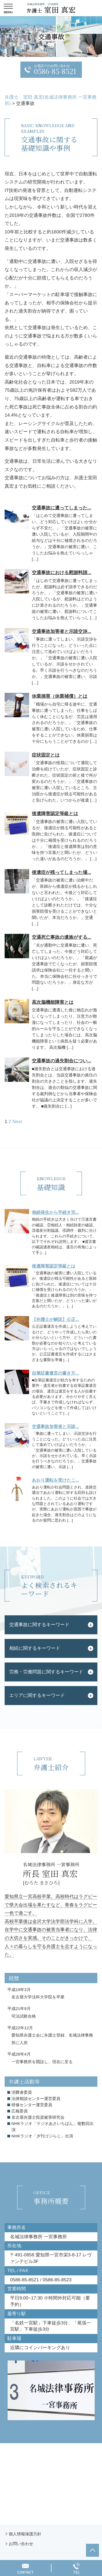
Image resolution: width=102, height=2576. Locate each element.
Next (17, 1121)
